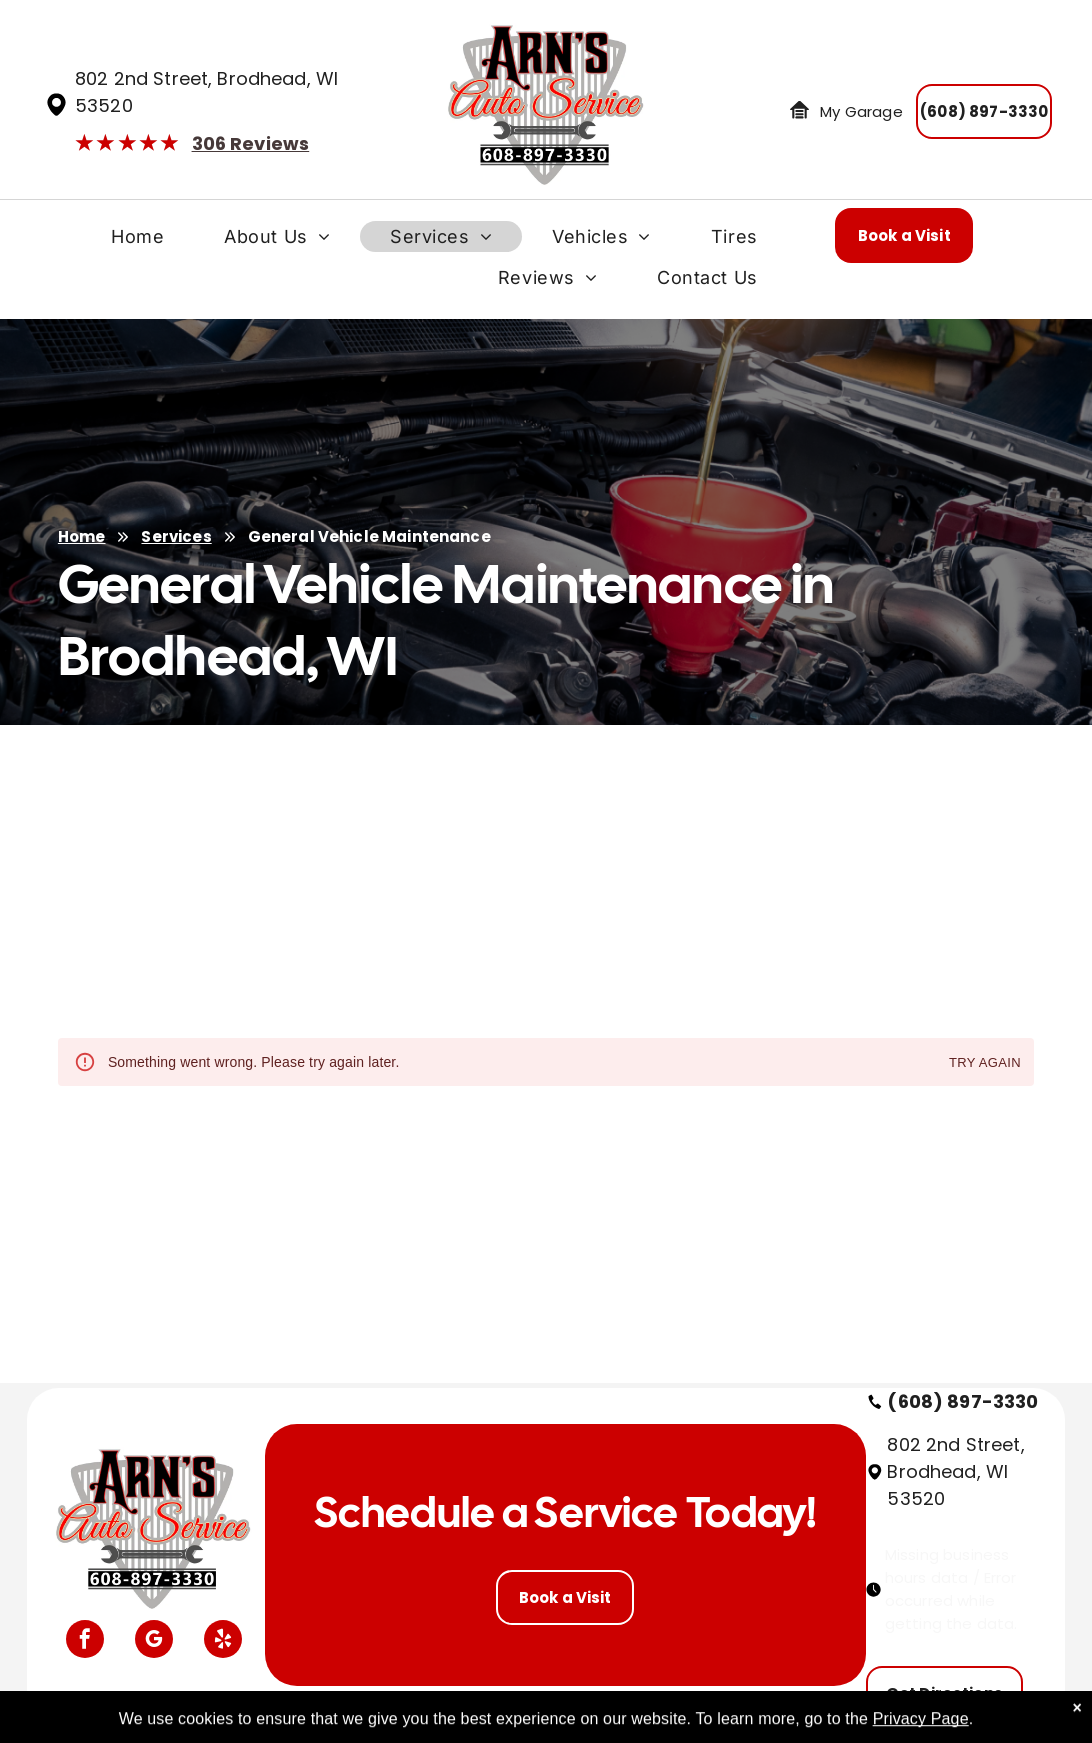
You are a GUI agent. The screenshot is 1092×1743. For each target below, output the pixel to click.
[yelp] (223, 1641)
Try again (985, 1063)
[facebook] (85, 1641)
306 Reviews (251, 143)
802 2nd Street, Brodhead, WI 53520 (955, 1471)
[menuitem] (137, 241)
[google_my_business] (154, 1641)
